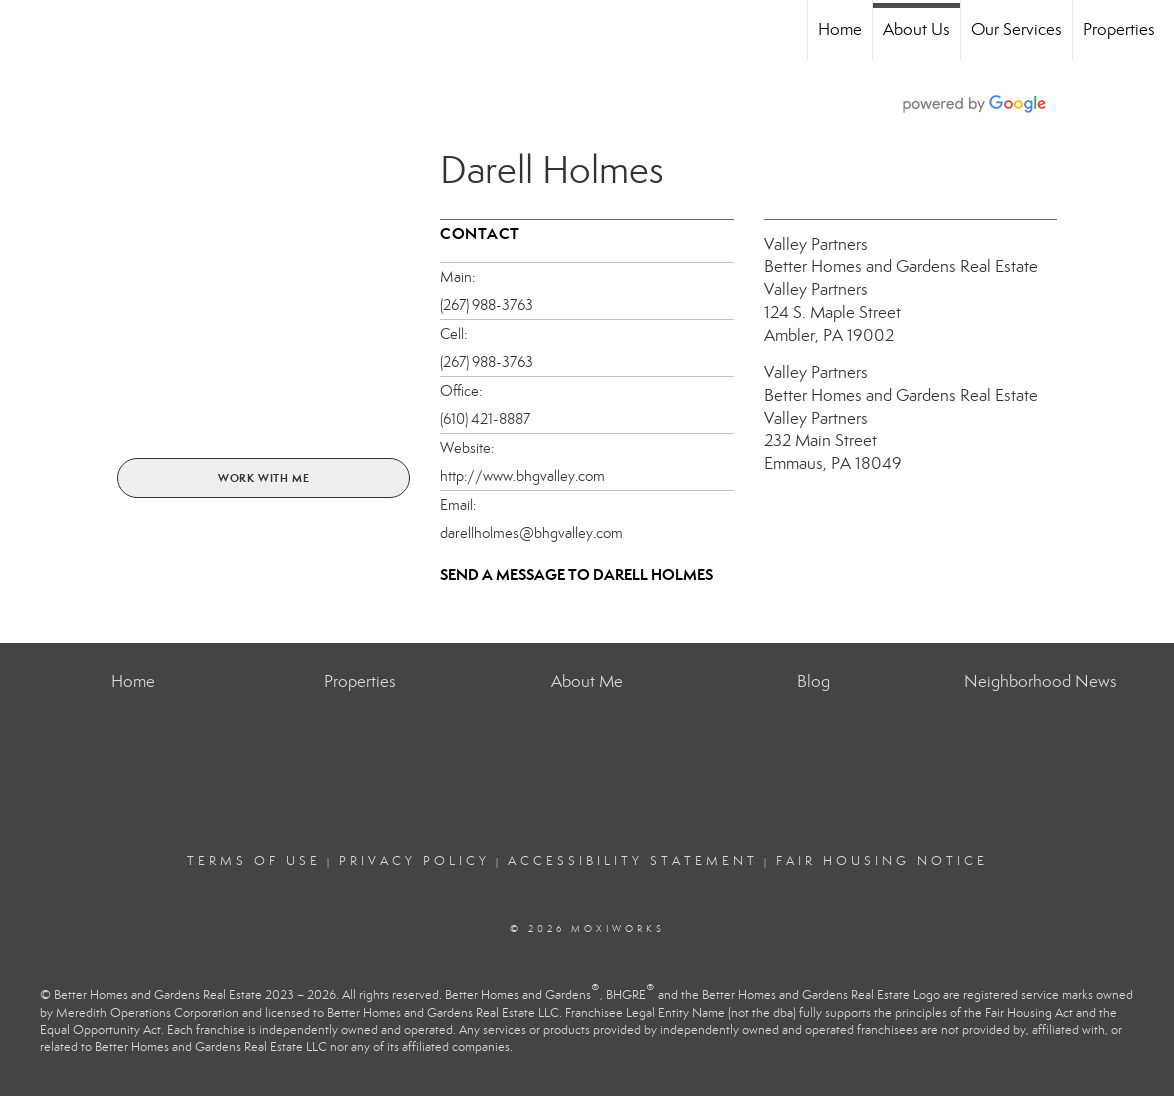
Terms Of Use (254, 861)
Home (840, 29)
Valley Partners (816, 244)
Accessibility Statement (633, 861)
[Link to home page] (25, 30)
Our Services (1016, 29)
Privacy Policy (414, 861)
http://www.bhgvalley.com (522, 476)
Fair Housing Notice (882, 861)
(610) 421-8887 (485, 419)
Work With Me (264, 478)
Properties (1119, 29)
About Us (916, 29)
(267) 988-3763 (486, 305)
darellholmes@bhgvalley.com (531, 533)
